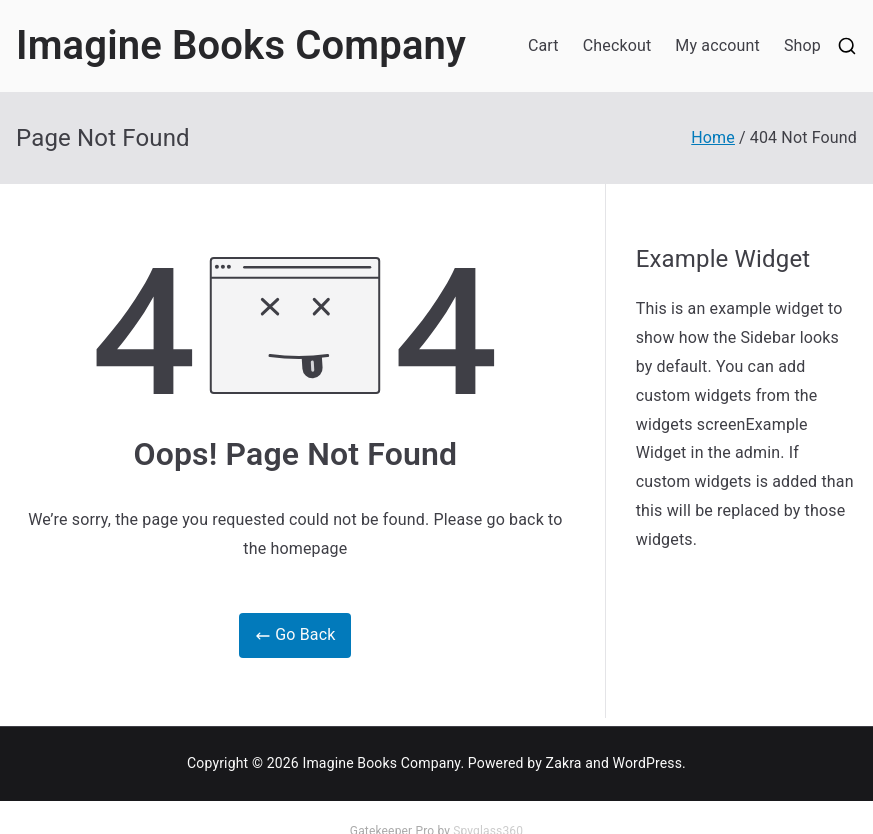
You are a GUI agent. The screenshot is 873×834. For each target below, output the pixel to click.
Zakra (564, 763)
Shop (802, 45)
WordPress (647, 763)
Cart (543, 45)
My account (717, 45)
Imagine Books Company (241, 45)
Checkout (617, 45)
